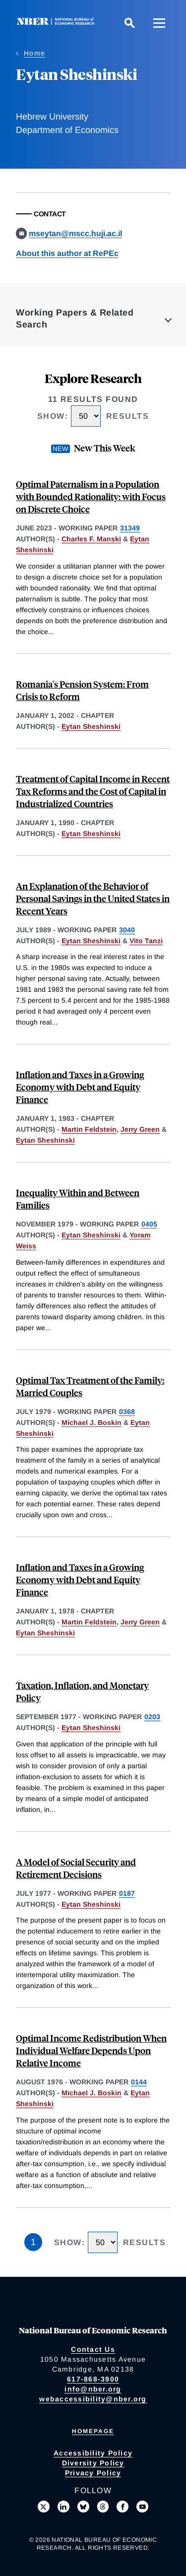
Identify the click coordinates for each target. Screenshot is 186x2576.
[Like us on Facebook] (122, 2506)
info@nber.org (92, 2389)
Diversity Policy (93, 2463)
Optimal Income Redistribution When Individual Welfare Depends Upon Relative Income (91, 2050)
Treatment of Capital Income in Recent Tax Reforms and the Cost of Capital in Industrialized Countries (93, 791)
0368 (127, 1412)
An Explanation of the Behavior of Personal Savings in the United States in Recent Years (93, 898)
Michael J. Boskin (92, 1422)
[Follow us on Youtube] (142, 2506)
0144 (139, 2082)
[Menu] (159, 23)
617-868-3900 (93, 2379)
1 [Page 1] (33, 2242)
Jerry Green (140, 1129)
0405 (149, 1224)
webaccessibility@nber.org (92, 2399)
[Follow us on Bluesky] (83, 2506)
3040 (127, 930)
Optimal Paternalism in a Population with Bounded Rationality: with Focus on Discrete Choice (91, 496)
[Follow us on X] (44, 2506)
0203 (152, 1717)
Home (34, 53)
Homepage (93, 2431)
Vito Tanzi (146, 941)
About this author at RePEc (67, 253)
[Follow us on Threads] (103, 2506)
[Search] (129, 23)
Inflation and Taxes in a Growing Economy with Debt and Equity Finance (80, 1086)
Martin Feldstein (89, 1129)
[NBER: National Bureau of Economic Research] (57, 22)
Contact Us (93, 2349)
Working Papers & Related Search (74, 318)
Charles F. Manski (91, 539)
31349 (130, 528)
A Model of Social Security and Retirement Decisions (76, 1868)
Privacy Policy (93, 2473)
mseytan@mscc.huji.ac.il (75, 233)
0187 (127, 1893)
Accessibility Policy (93, 2453)
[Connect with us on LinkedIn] (63, 2506)
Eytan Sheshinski (91, 726)
